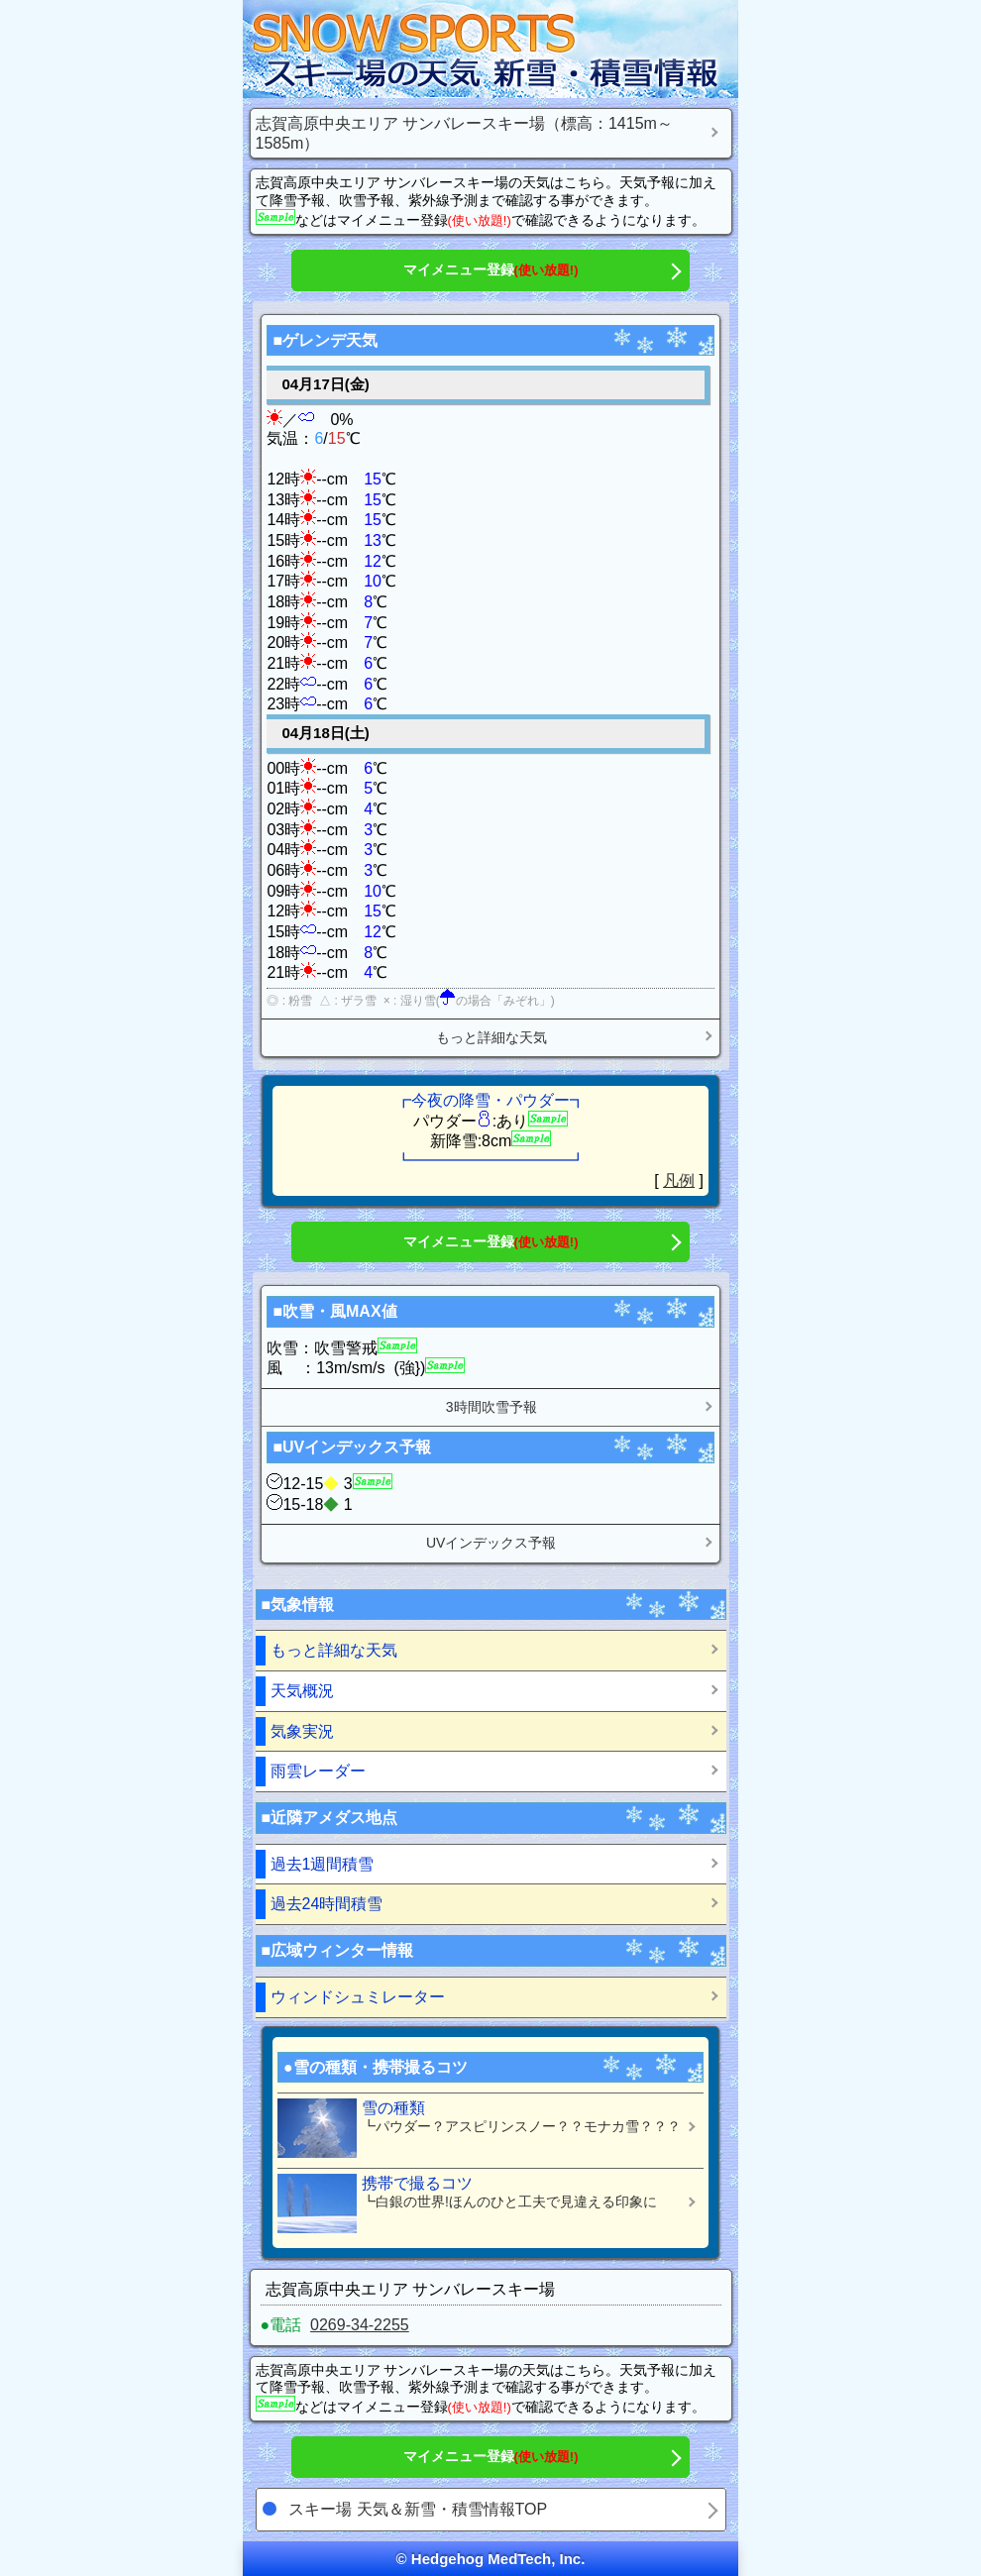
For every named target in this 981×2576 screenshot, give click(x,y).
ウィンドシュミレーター (358, 1996)
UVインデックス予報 (491, 1543)
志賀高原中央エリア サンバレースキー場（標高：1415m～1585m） (464, 133)
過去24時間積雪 (327, 1903)
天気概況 (302, 1690)
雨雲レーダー (318, 1771)
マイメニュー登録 (491, 269)
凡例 (679, 1180)
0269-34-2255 (359, 2324)
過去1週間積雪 (323, 1864)
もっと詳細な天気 (491, 1037)
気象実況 (302, 1731)
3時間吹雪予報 (491, 1407)
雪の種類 (483, 2128)
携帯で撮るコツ (483, 2203)
